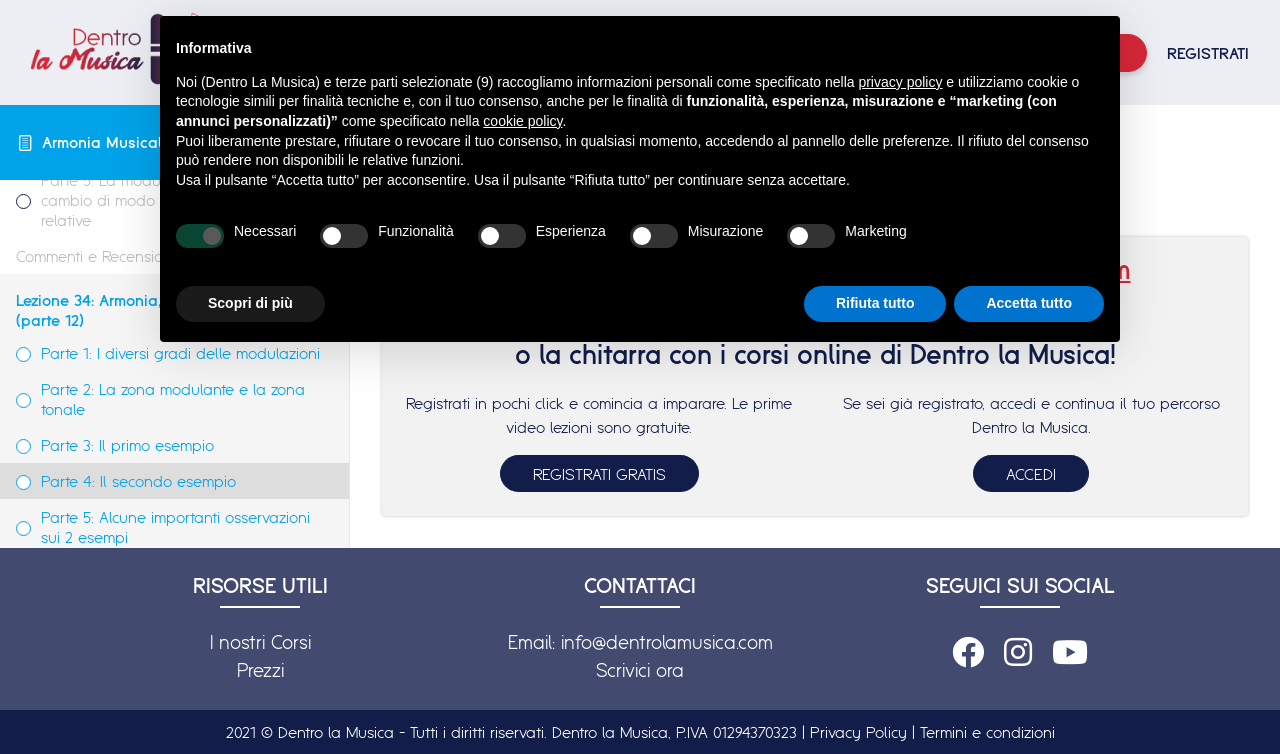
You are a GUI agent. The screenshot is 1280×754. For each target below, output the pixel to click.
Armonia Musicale (106, 142)
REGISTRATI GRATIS (599, 474)
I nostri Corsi (260, 642)
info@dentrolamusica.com (667, 642)
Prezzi (260, 670)
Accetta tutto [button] (1029, 303)
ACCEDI (1031, 474)
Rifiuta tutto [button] (875, 303)
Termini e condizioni (987, 732)
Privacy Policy (858, 732)
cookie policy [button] (522, 121)
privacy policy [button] (900, 82)
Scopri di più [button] (250, 303)
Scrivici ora (640, 670)
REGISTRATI (1208, 53)
